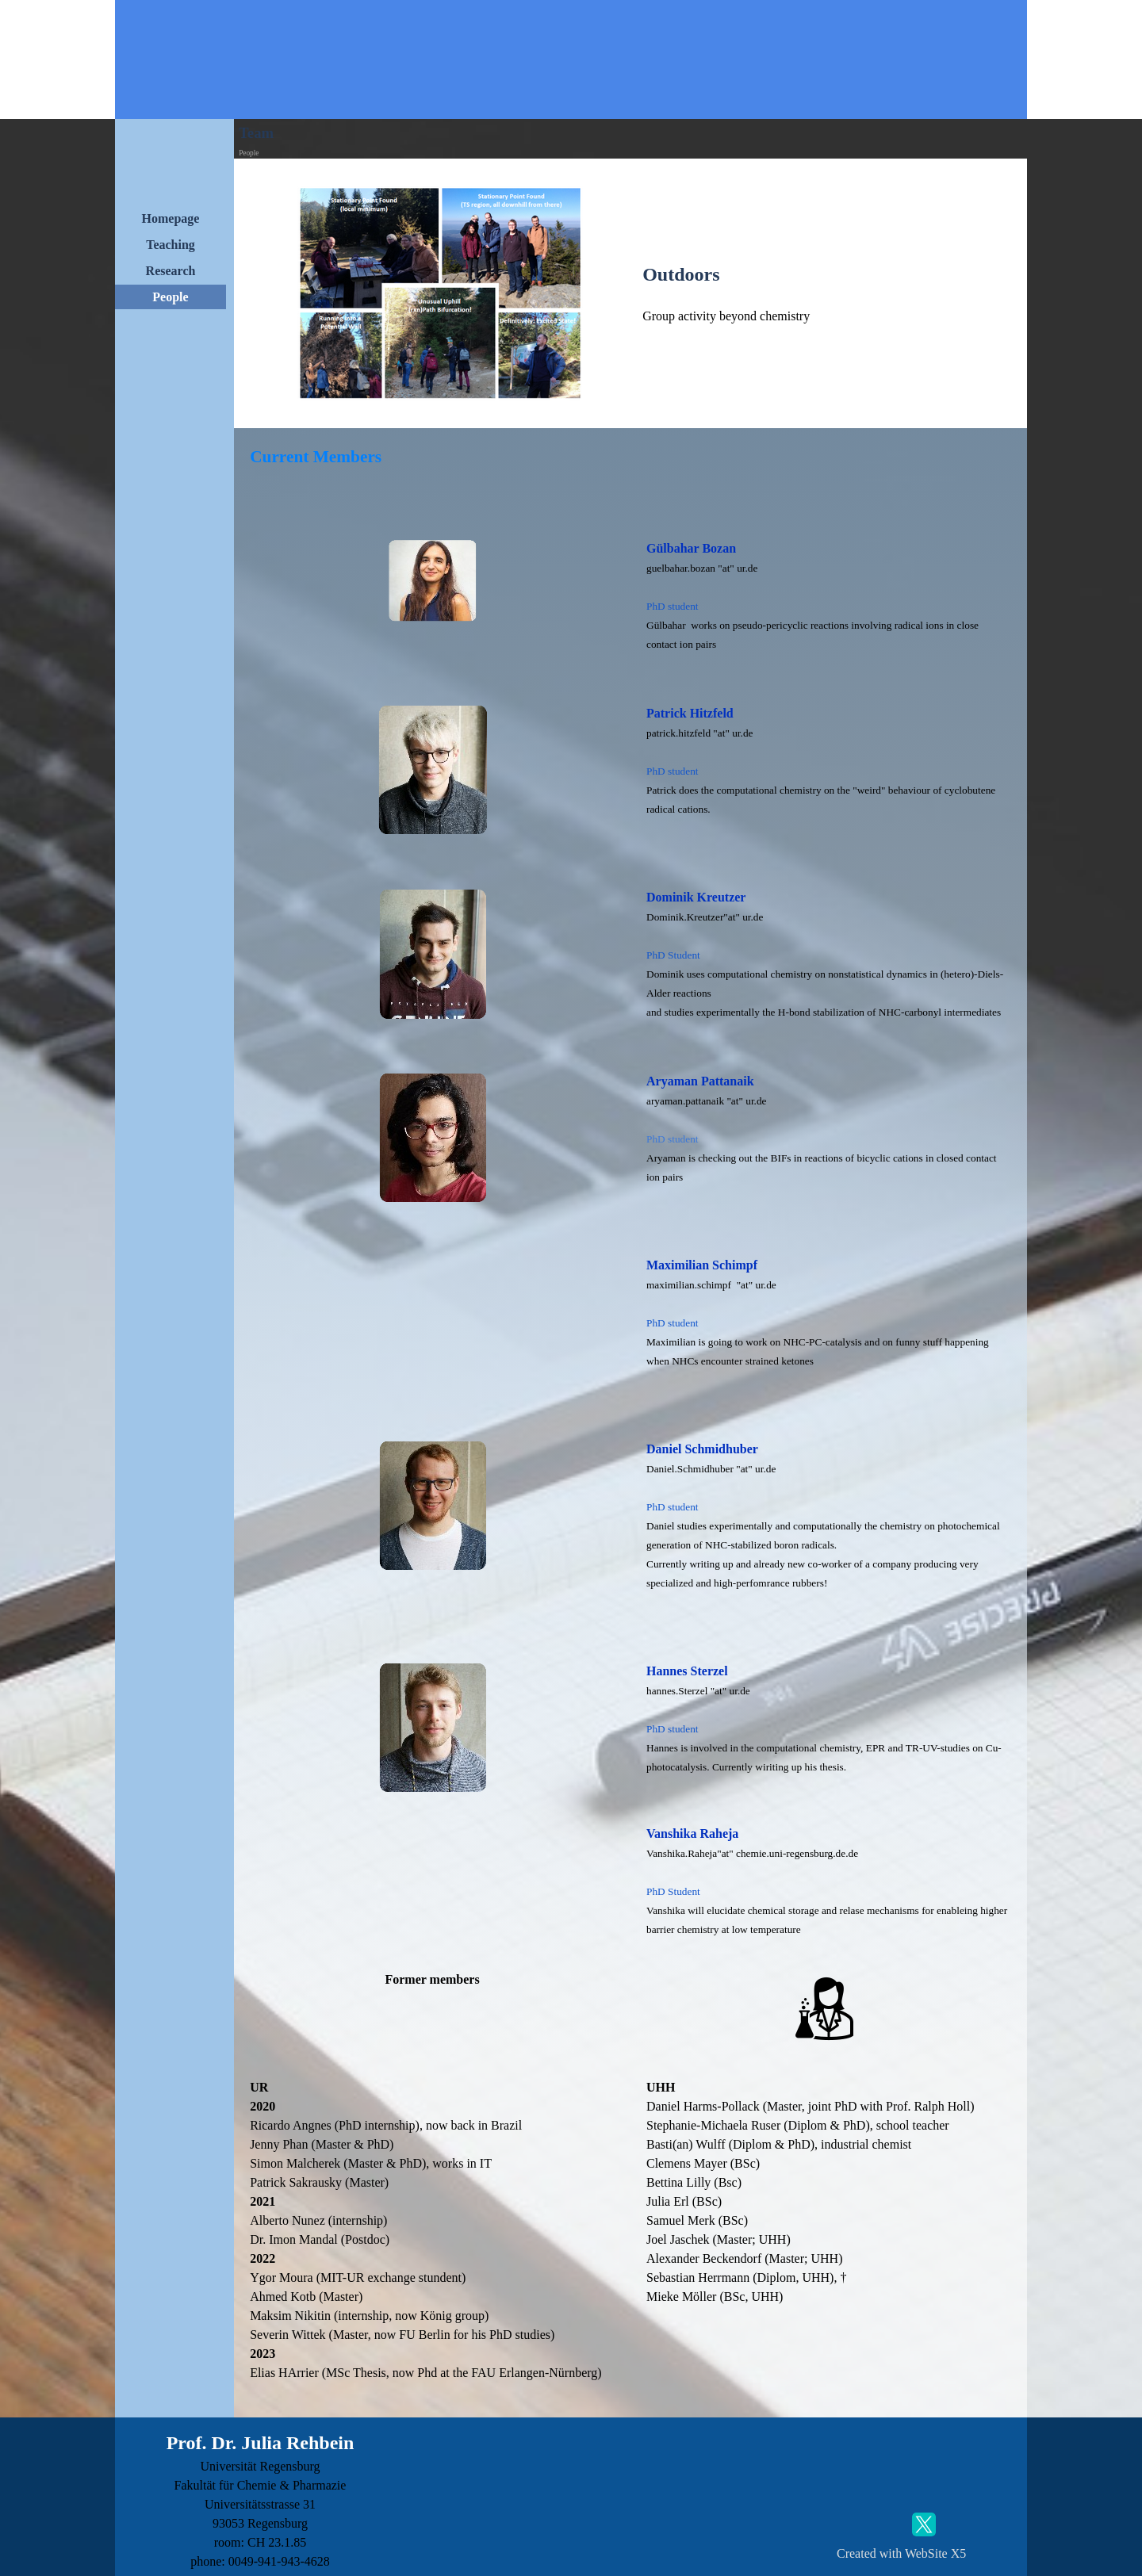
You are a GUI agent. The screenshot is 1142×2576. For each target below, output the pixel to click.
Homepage (171, 218)
